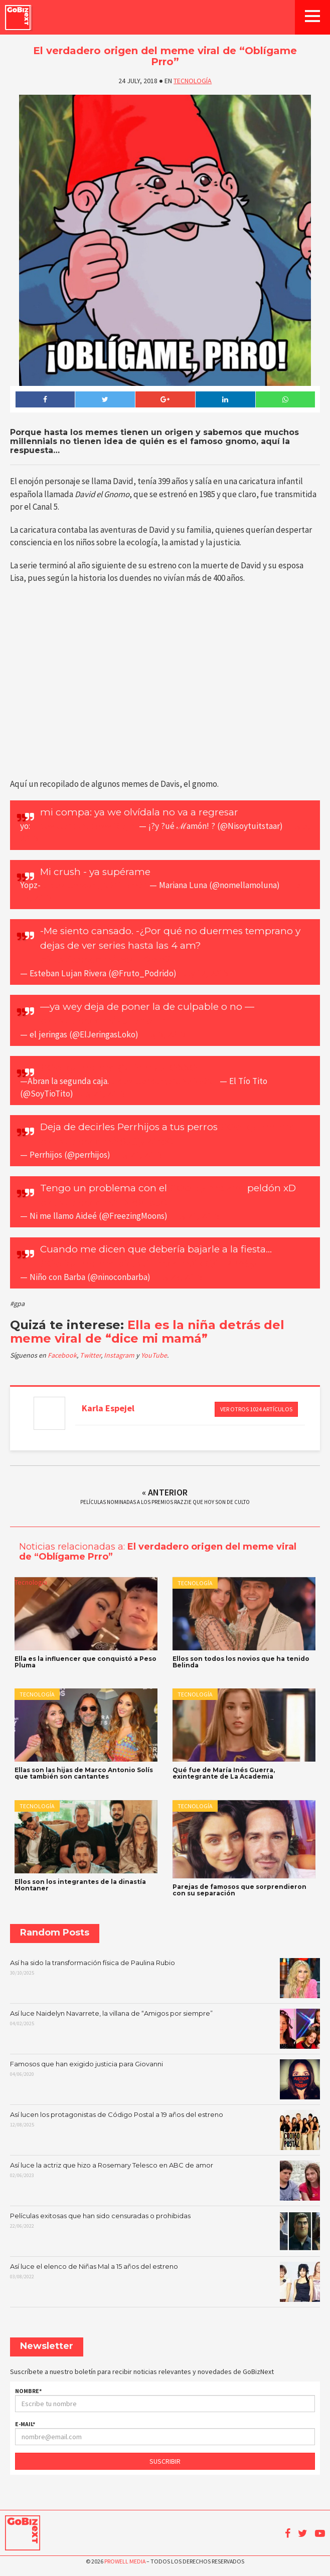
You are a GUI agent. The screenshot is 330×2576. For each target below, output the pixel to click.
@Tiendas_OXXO (158, 1068)
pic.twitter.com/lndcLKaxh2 (105, 959)
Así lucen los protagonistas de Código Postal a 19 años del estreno (165, 2130)
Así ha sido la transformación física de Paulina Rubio (165, 1978)
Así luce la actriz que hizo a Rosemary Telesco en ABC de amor (165, 2181)
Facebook (62, 1355)
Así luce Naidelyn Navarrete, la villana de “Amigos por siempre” (165, 2029)
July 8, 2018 (163, 1034)
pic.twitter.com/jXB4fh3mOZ (95, 885)
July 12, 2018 (203, 973)
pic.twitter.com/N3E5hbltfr (103, 1020)
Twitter (90, 1355)
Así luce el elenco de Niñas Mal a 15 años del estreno (165, 2282)
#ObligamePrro (77, 1263)
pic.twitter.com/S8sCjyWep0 (106, 1141)
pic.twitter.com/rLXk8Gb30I (105, 1202)
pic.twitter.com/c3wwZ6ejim (84, 825)
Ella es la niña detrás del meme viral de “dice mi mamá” (147, 1331)
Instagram (120, 1355)
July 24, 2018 (100, 1093)
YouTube (154, 1355)
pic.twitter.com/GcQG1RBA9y (187, 1263)
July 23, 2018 (177, 1276)
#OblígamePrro (77, 1068)
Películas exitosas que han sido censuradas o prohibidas (165, 2231)
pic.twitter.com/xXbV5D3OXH (164, 1081)
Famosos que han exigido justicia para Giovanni (165, 2079)
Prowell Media (124, 2561)
